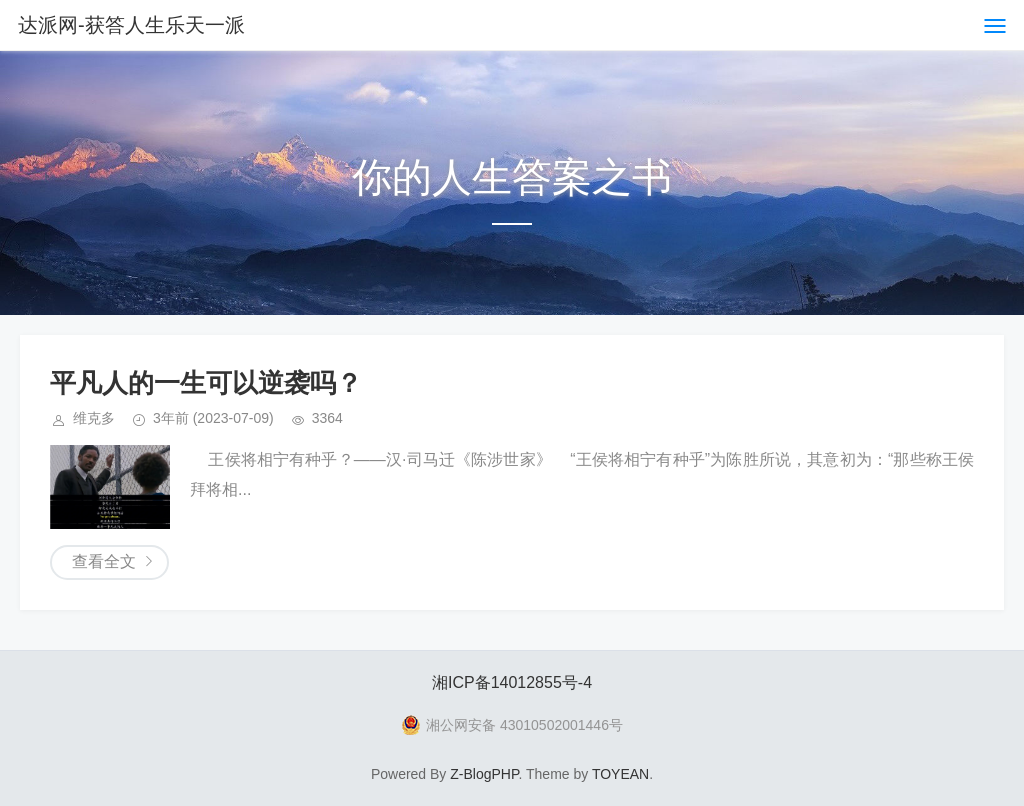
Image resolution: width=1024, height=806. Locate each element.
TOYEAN (620, 774)
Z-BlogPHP (484, 774)
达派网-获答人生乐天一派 (131, 25)
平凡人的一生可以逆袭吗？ (206, 383)
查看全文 (104, 561)
